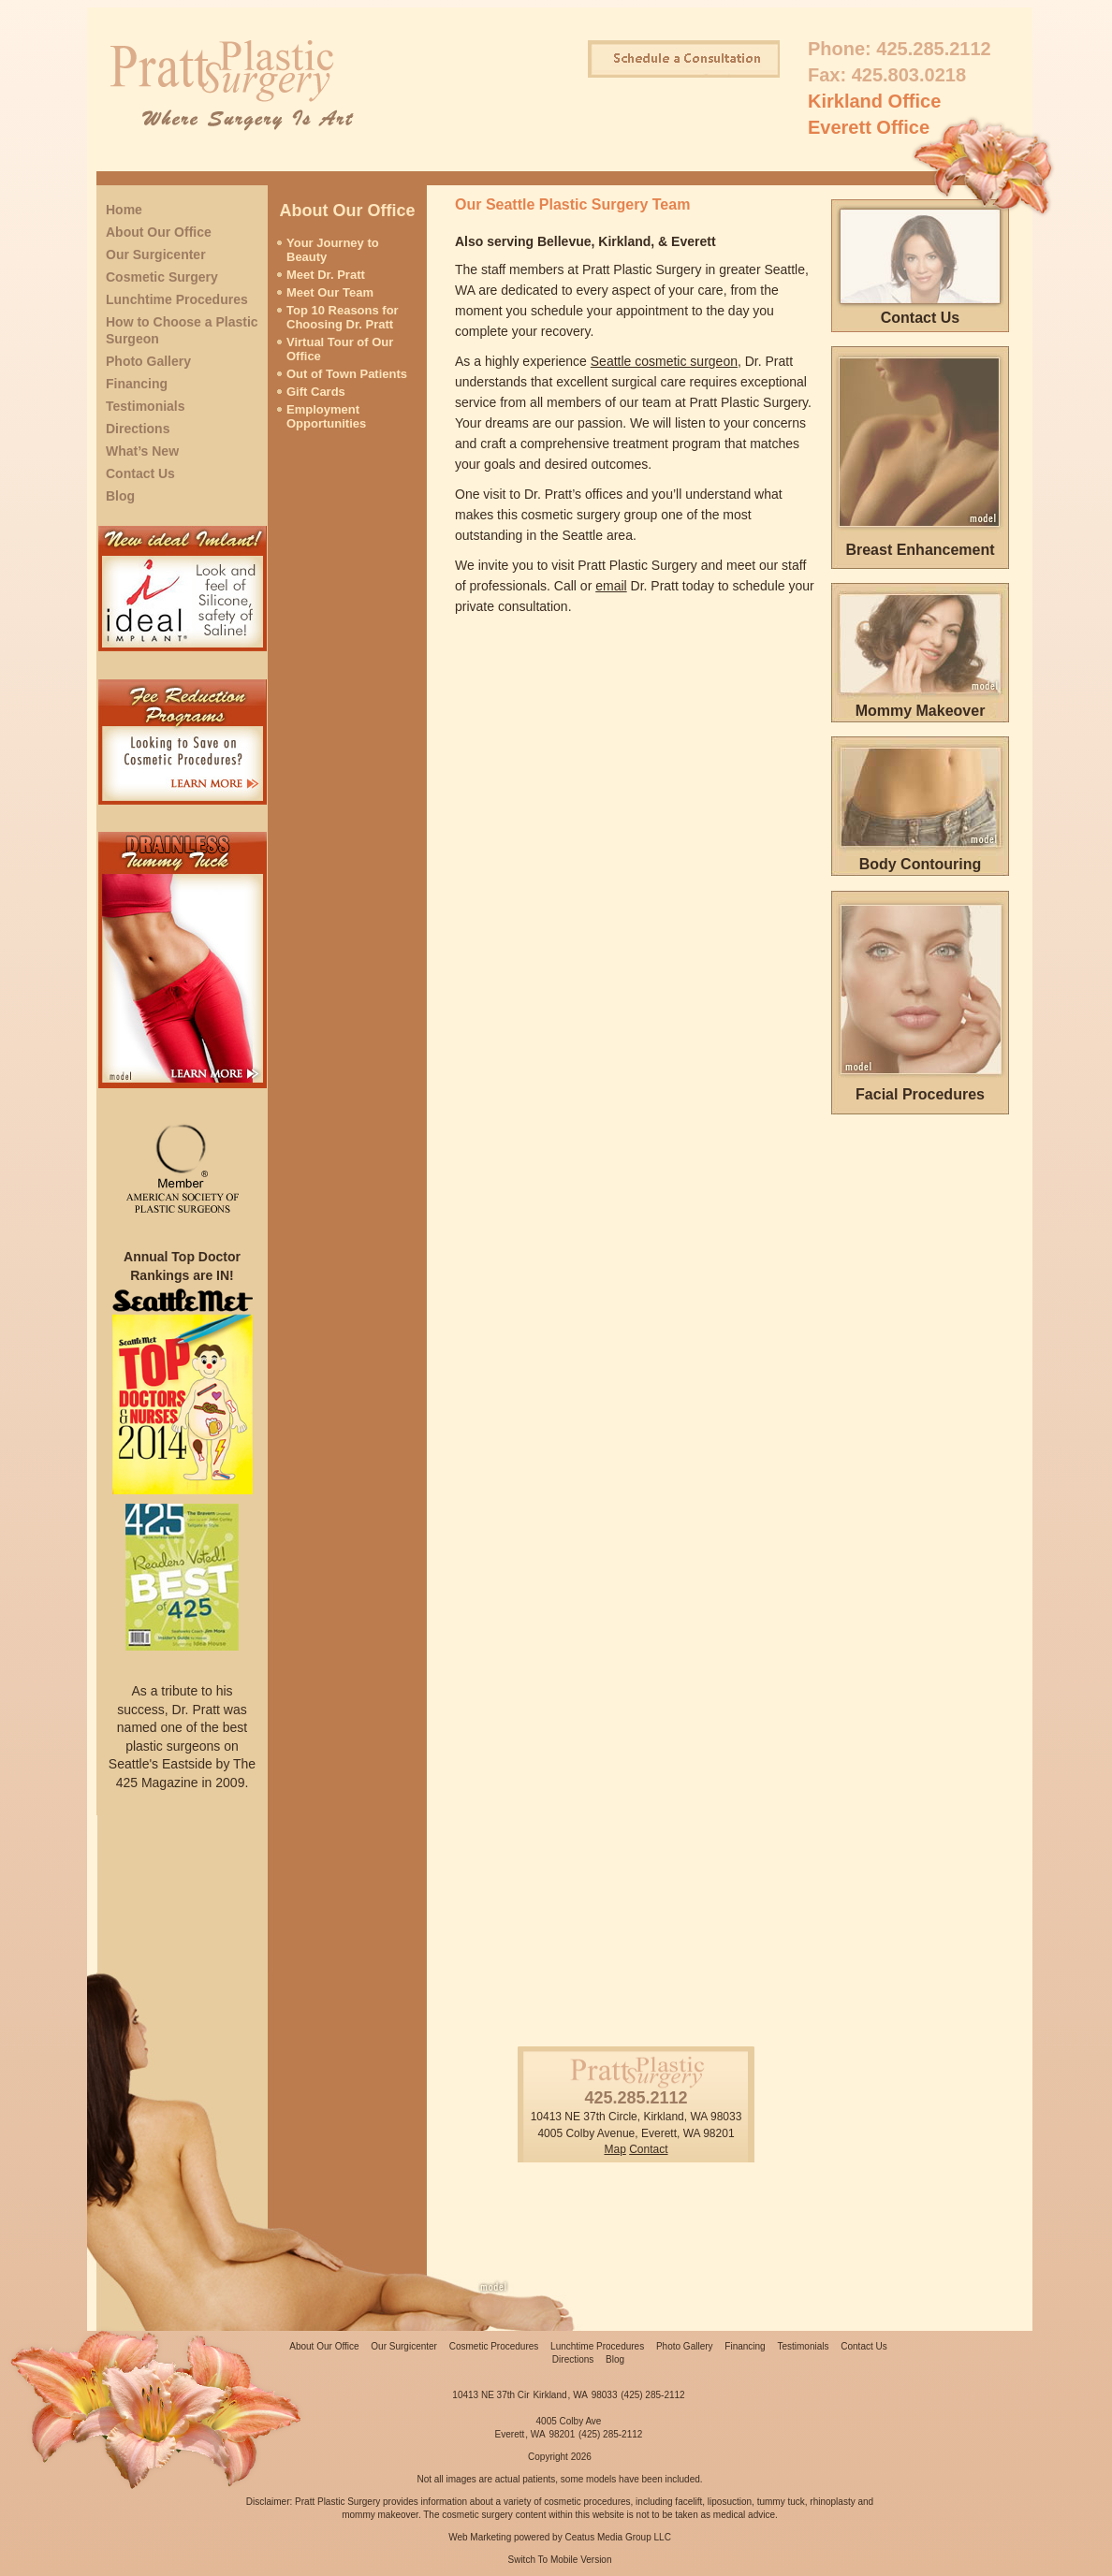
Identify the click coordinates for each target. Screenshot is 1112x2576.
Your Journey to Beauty (332, 250)
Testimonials (145, 406)
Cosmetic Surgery (162, 276)
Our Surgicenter (156, 254)
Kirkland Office (874, 101)
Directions (137, 428)
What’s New (142, 451)
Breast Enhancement (919, 550)
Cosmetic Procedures (494, 2346)
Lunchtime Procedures (177, 299)
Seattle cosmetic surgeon (664, 361)
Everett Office (868, 127)
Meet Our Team (329, 292)
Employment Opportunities (326, 416)
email (610, 585)
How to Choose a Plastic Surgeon (182, 330)
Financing (137, 383)
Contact (648, 2149)
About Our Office (159, 232)
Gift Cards (315, 392)
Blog (120, 495)
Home (124, 209)
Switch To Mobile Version (560, 2559)
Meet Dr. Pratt (325, 275)
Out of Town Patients (346, 374)
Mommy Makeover (921, 711)
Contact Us (140, 473)
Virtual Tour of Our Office (339, 349)
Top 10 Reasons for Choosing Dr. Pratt (342, 317)
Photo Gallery (148, 361)
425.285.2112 (933, 48)
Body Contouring (920, 864)
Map (614, 2149)
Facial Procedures (920, 1094)
